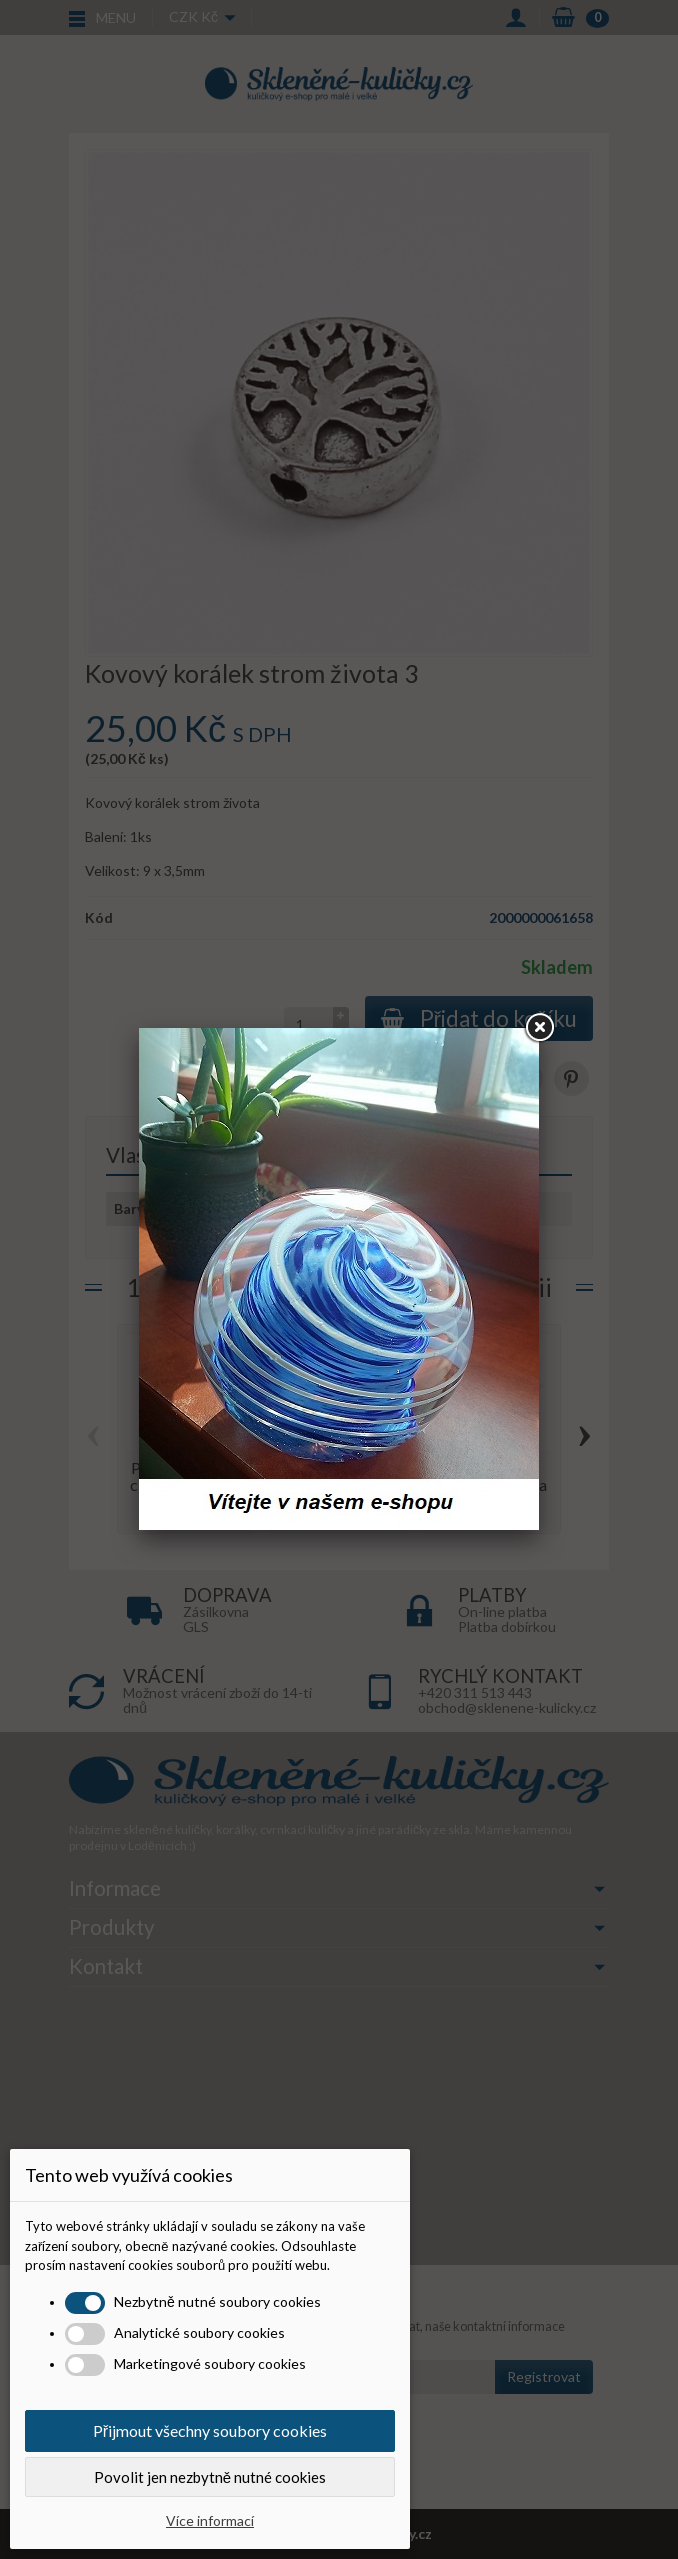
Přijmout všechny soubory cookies (210, 2430)
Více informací (210, 2520)
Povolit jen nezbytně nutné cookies (210, 2477)
